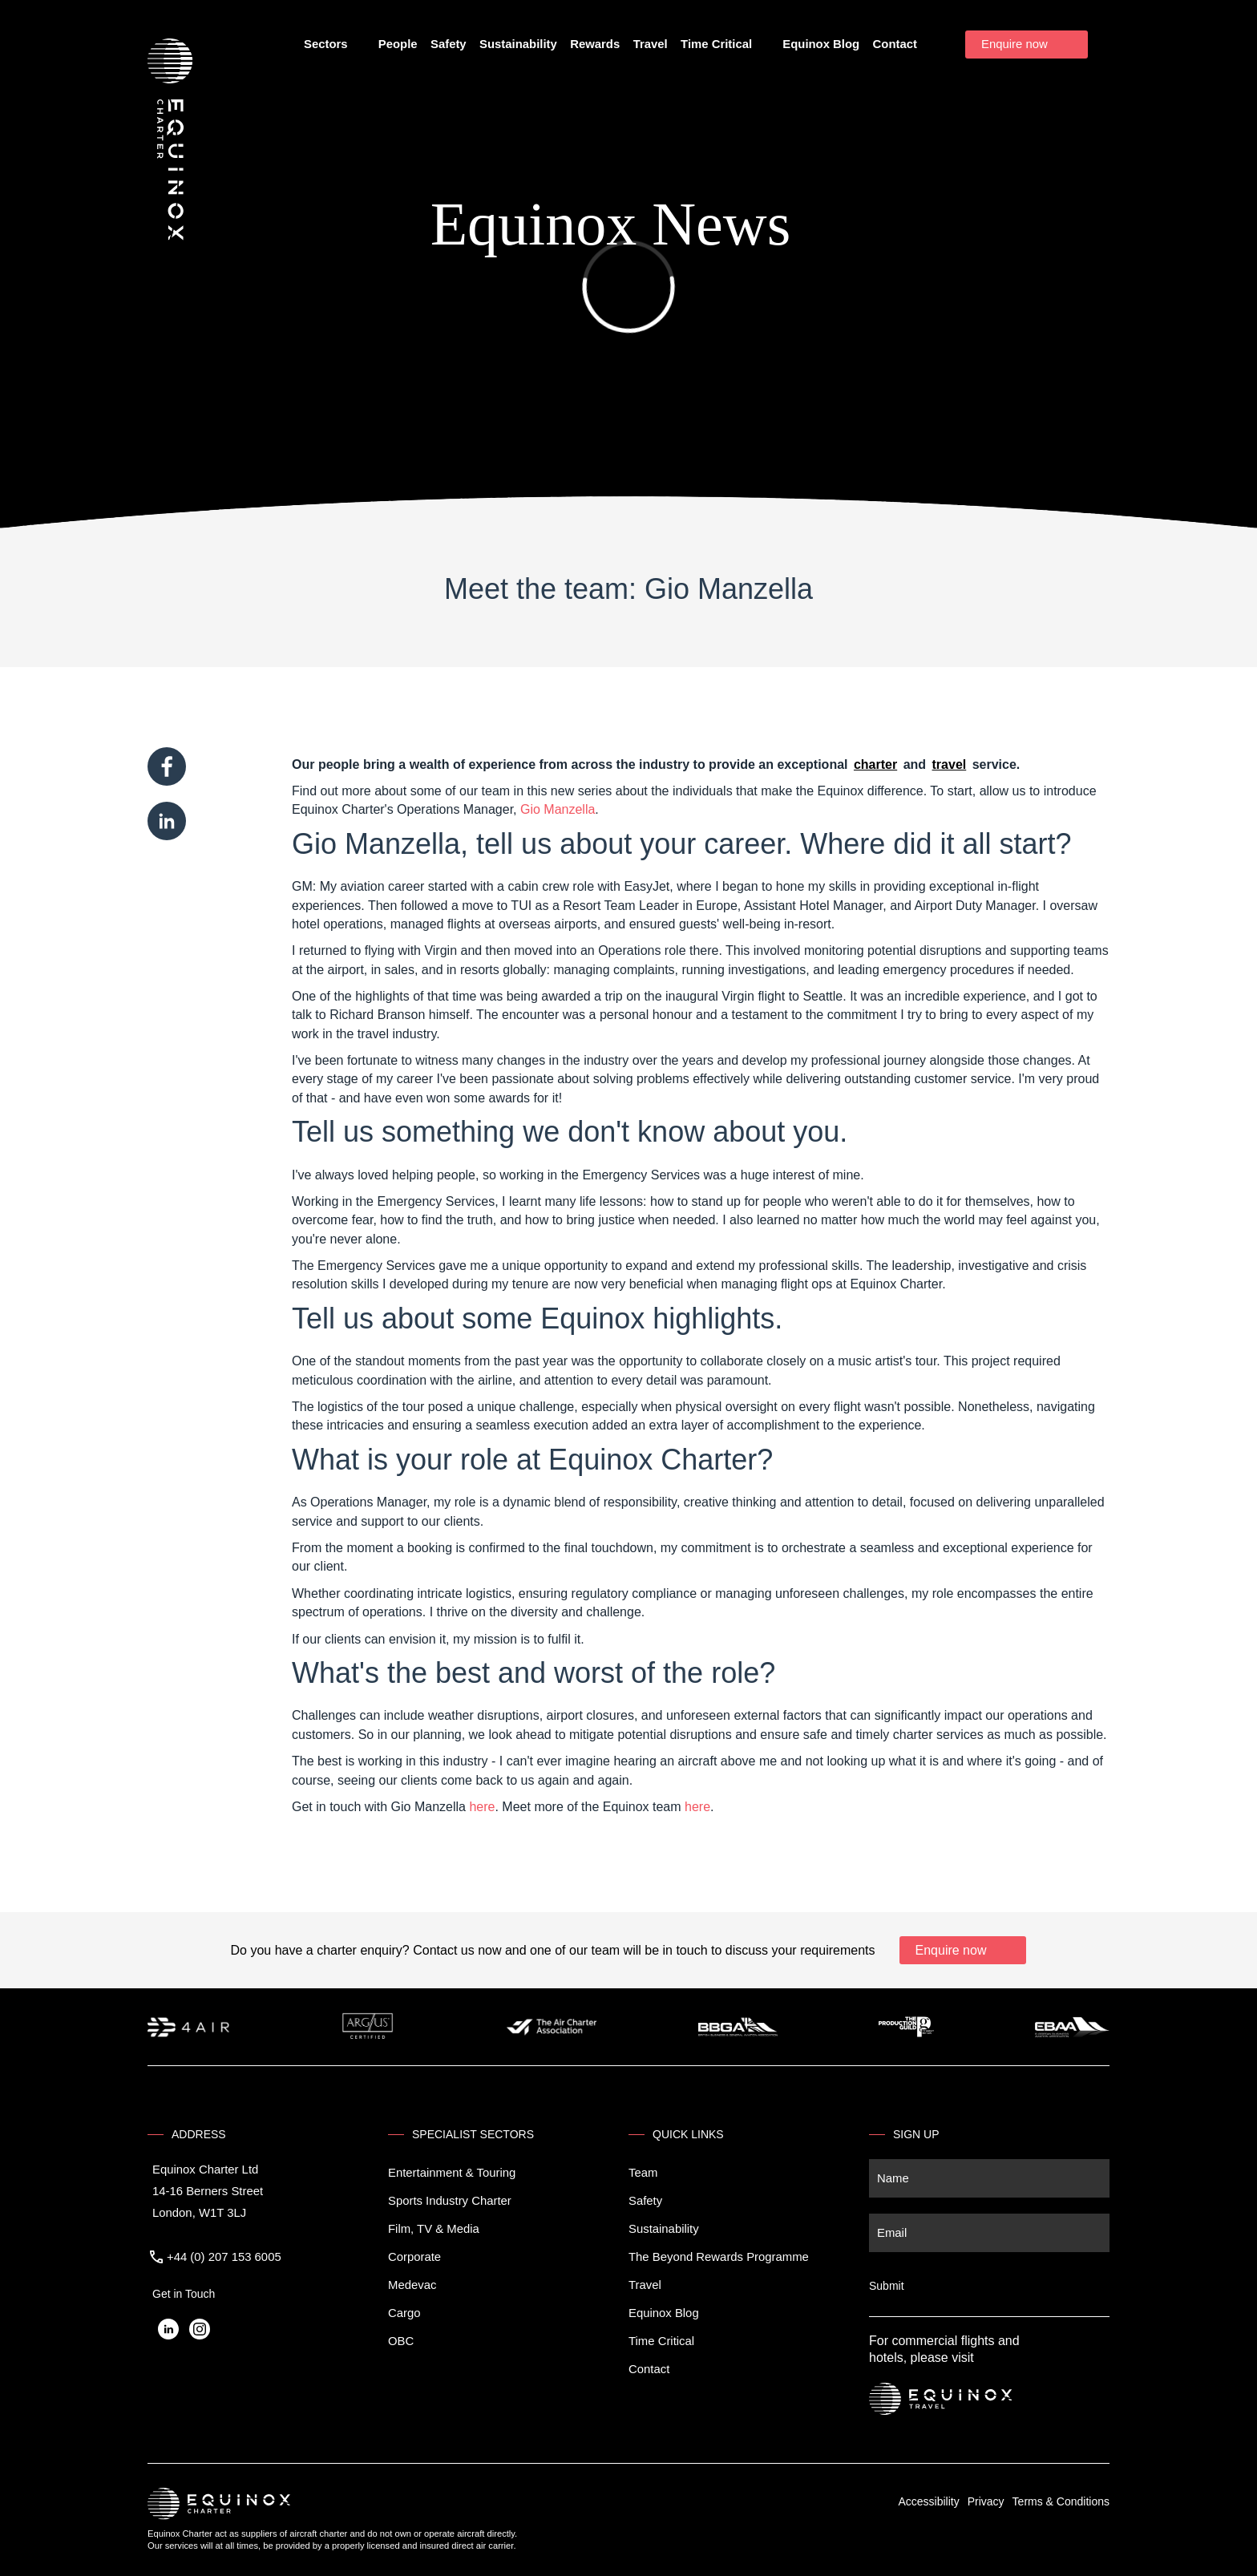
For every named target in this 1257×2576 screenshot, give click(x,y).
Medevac (412, 2285)
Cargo (404, 2313)
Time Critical (661, 2341)
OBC (401, 2341)
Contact (895, 44)
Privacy (986, 2501)
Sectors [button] (333, 44)
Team (642, 2172)
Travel (650, 44)
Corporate (414, 2256)
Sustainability (518, 44)
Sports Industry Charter (449, 2200)
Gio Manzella (557, 809)
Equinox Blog (820, 44)
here (482, 1807)
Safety (448, 44)
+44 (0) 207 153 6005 (224, 2256)
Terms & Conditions (1060, 2501)
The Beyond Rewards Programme (718, 2256)
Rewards (595, 44)
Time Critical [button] (723, 44)
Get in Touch (183, 2294)
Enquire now (1014, 44)
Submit (886, 2286)
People (398, 44)
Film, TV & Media (433, 2228)
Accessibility (928, 2501)
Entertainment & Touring (451, 2172)
